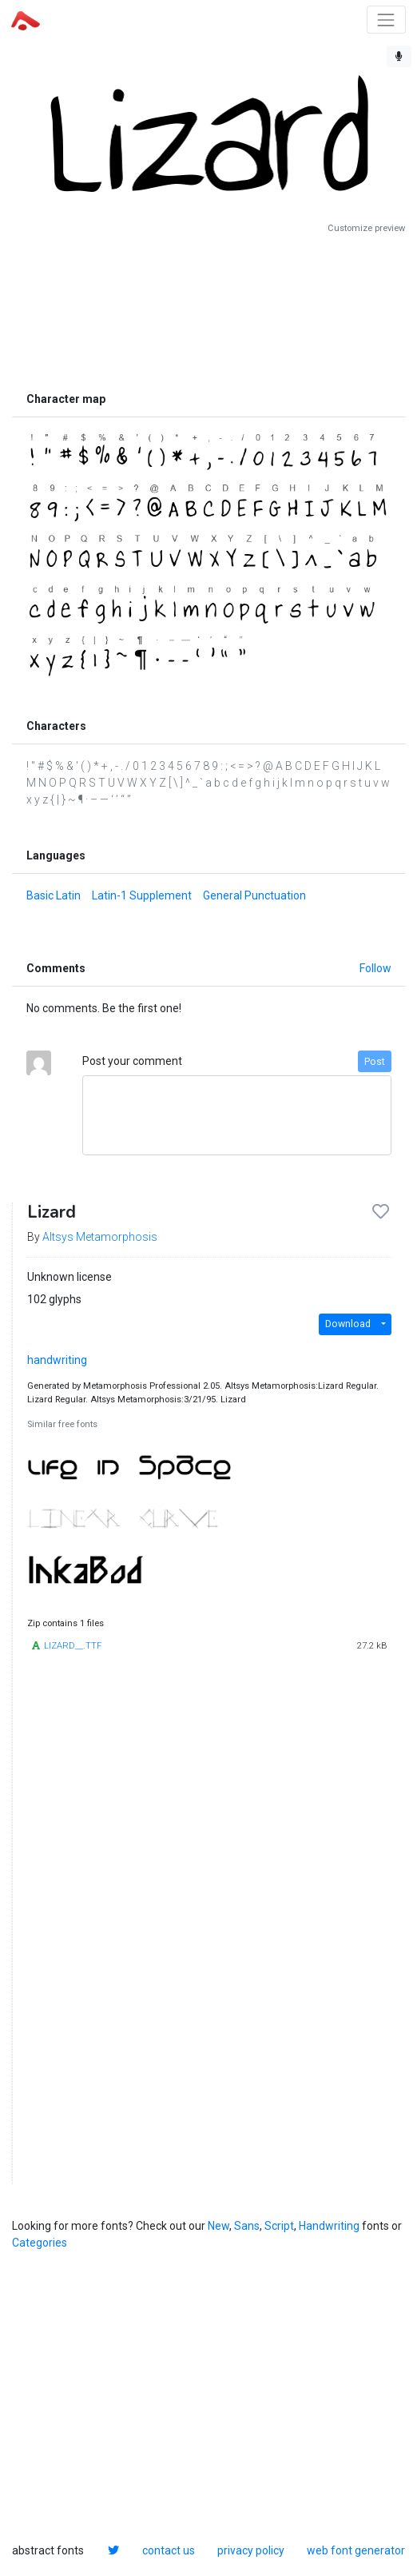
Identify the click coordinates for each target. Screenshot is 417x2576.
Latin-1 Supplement (142, 895)
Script (279, 2225)
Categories (39, 2242)
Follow (375, 968)
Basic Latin (53, 895)
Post (374, 1061)
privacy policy (250, 2550)
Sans (247, 2225)
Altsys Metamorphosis (99, 1236)
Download (348, 1324)
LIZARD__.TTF (72, 1646)
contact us (168, 2550)
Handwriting (329, 2225)
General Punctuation (254, 895)
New (218, 2225)
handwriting (57, 1360)
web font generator (356, 2550)
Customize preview (366, 228)
